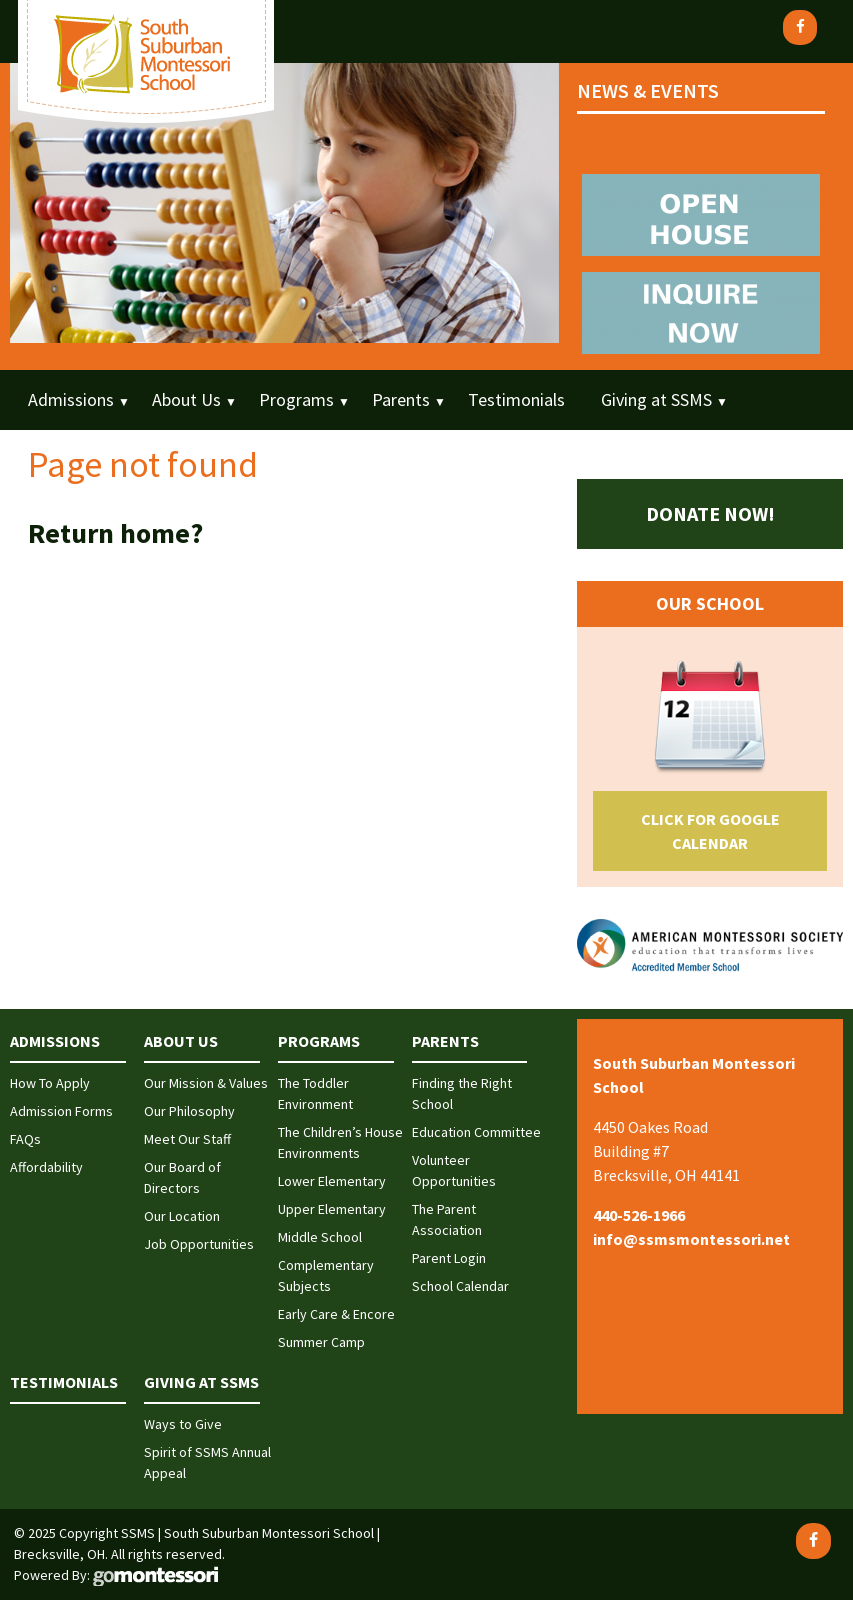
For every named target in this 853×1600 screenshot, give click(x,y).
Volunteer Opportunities (454, 1170)
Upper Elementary (332, 1209)
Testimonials (516, 399)
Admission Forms (61, 1111)
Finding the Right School (462, 1093)
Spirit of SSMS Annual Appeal (207, 1462)
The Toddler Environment (315, 1093)
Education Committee (476, 1132)
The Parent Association (447, 1219)
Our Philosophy (189, 1111)
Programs (296, 399)
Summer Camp (321, 1342)
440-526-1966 (639, 1215)
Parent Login (449, 1258)
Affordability (46, 1167)
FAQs (25, 1139)
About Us (186, 399)
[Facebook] (800, 27)
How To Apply (50, 1083)
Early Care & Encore (336, 1314)
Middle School (320, 1237)
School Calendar (460, 1286)
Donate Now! (710, 513)
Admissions (71, 399)
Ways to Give (183, 1424)
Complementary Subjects (326, 1275)
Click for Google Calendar (710, 831)
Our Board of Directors (182, 1177)
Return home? (115, 533)
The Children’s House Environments (340, 1142)
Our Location (182, 1216)
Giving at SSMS (656, 399)
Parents (401, 399)
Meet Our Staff (187, 1139)
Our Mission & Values (206, 1083)
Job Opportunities (199, 1244)
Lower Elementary (332, 1181)
